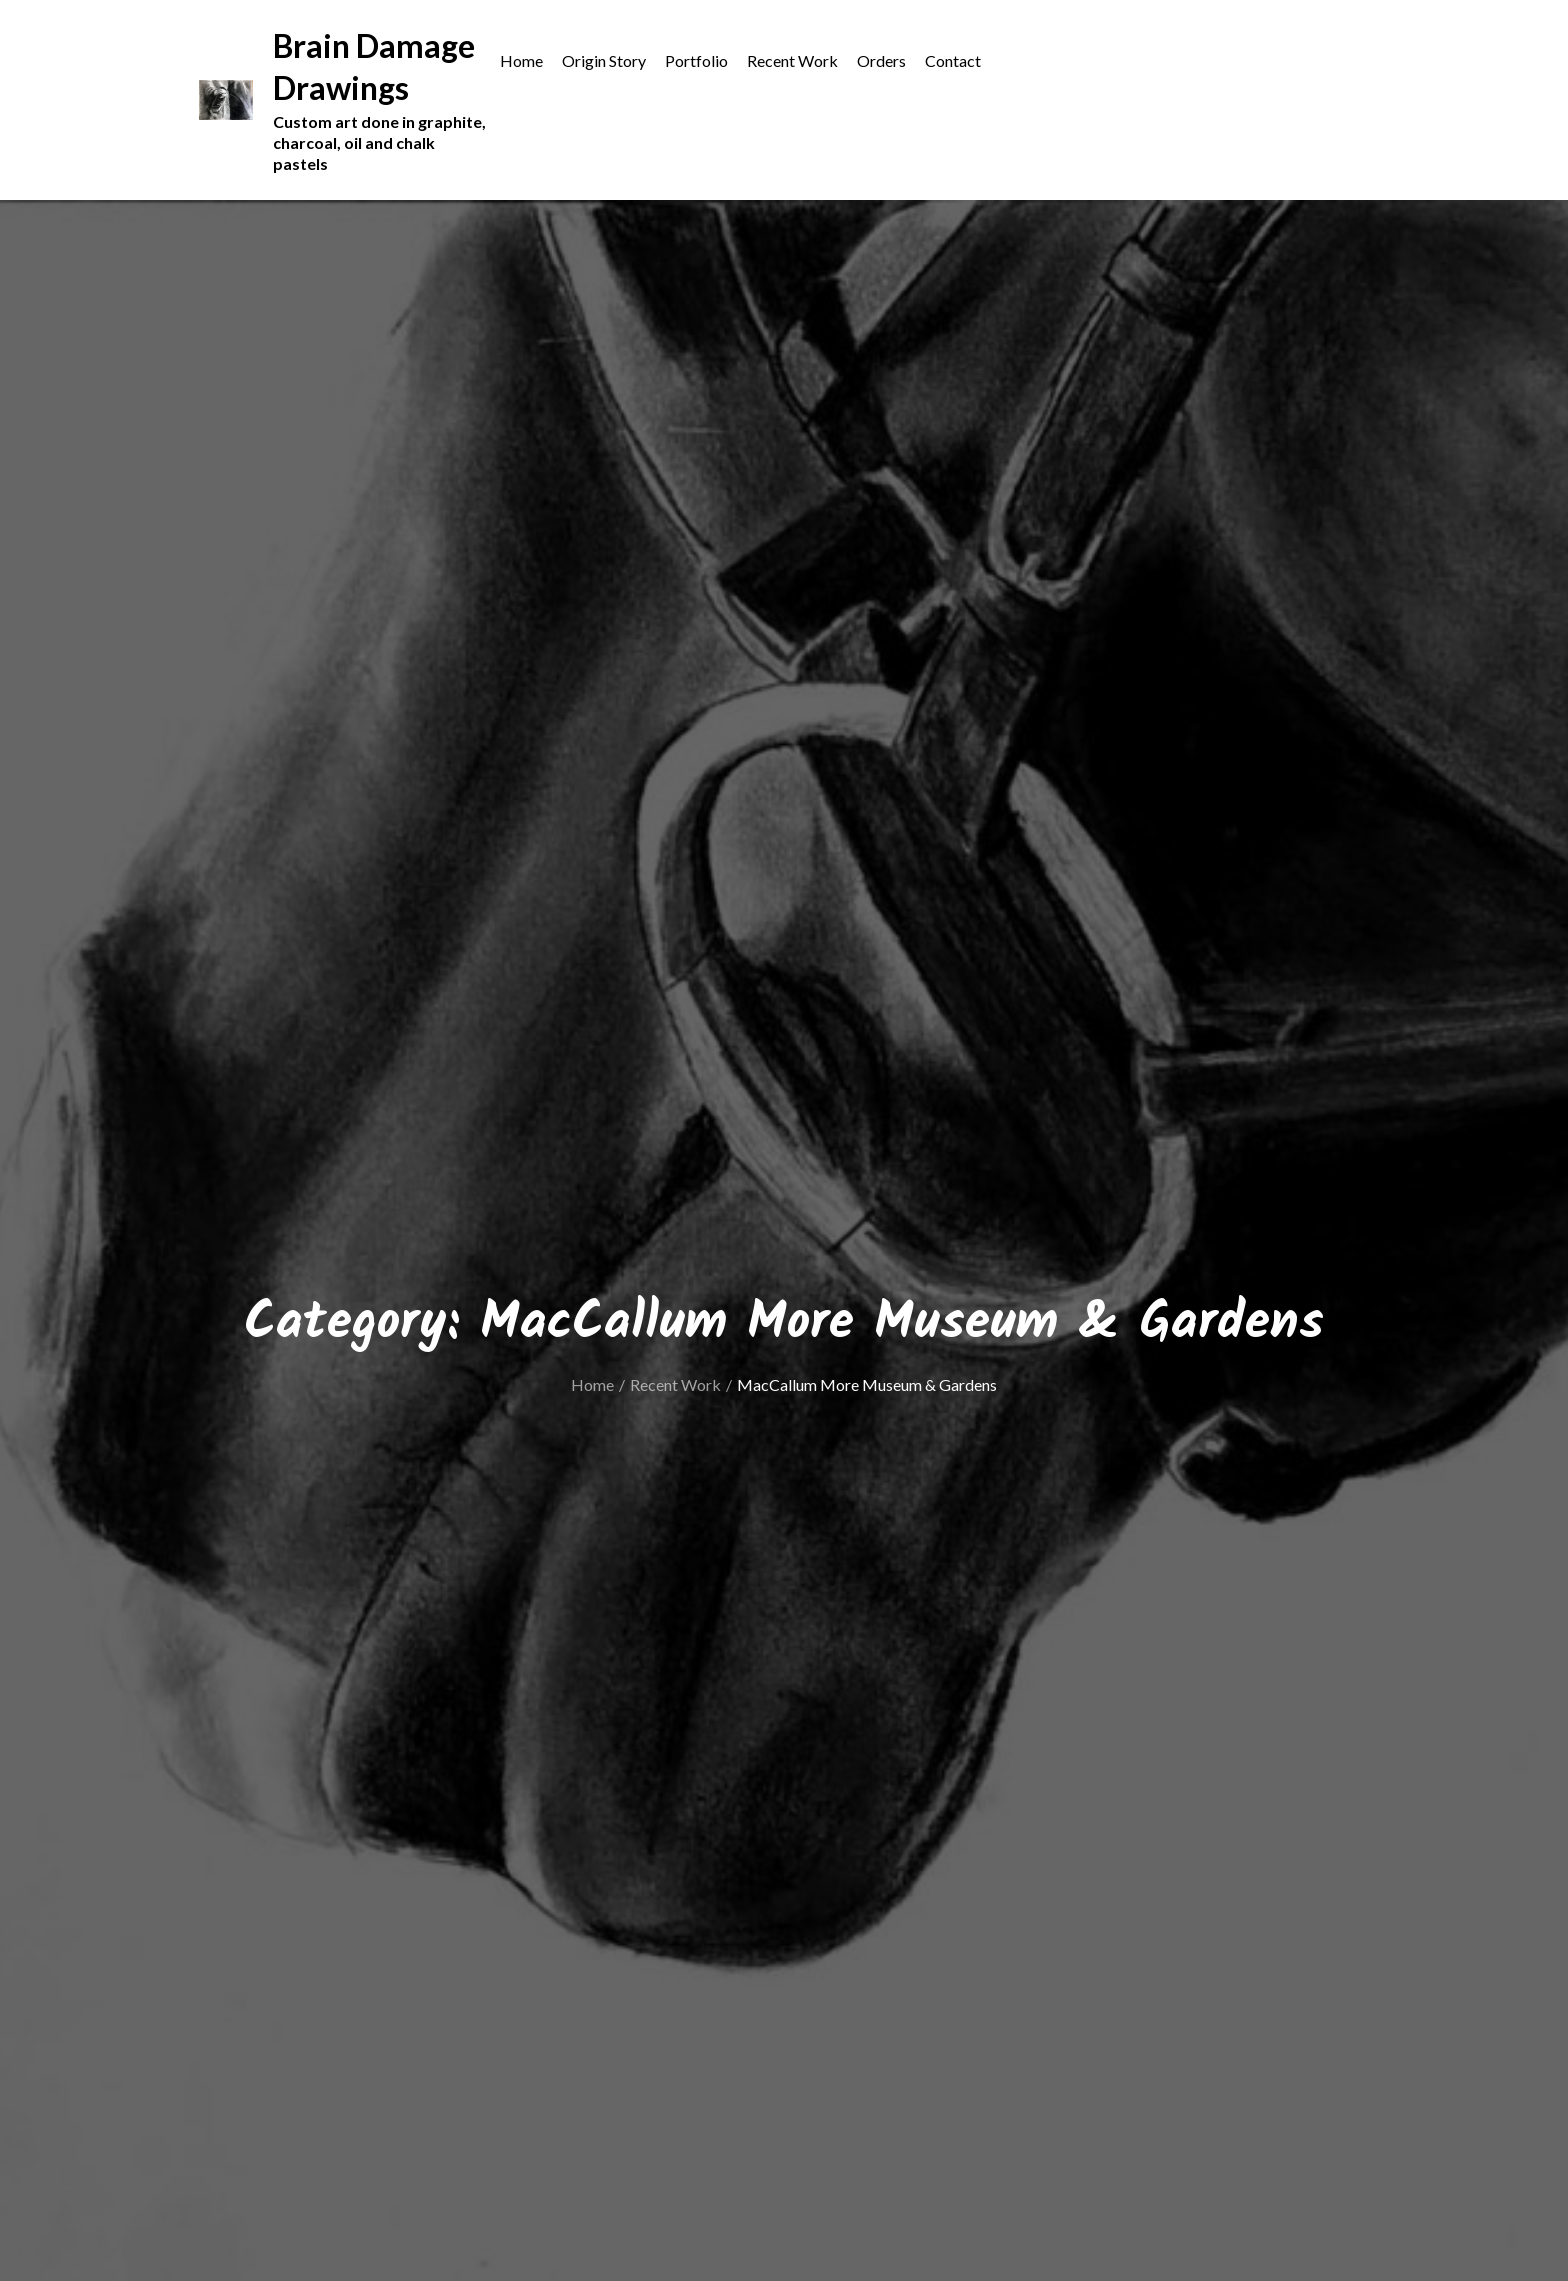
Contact (953, 60)
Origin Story (604, 60)
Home (521, 60)
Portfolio (696, 60)
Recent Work (792, 60)
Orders (881, 60)
